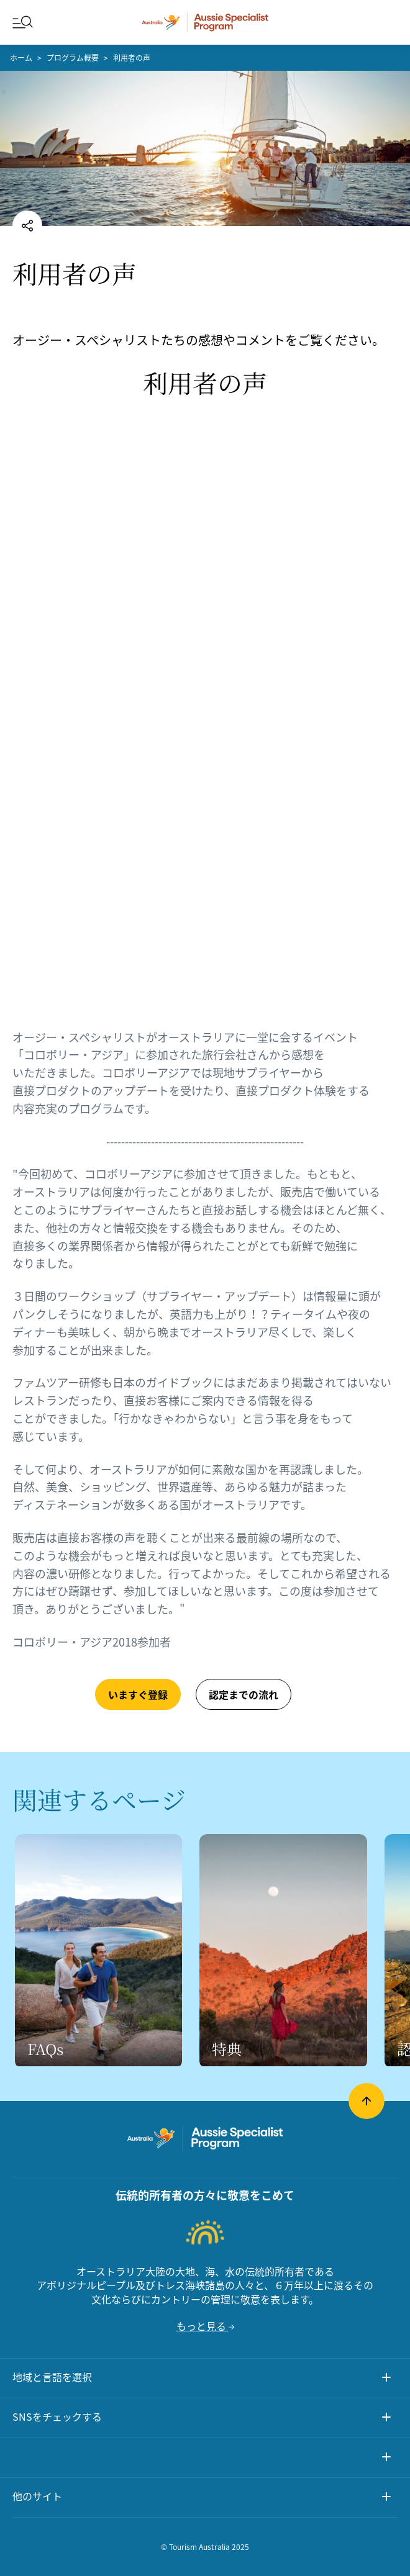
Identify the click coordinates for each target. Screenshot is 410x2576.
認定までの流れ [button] (243, 1694)
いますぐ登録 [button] (138, 1694)
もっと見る (205, 2325)
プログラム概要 (73, 57)
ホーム (21, 57)
